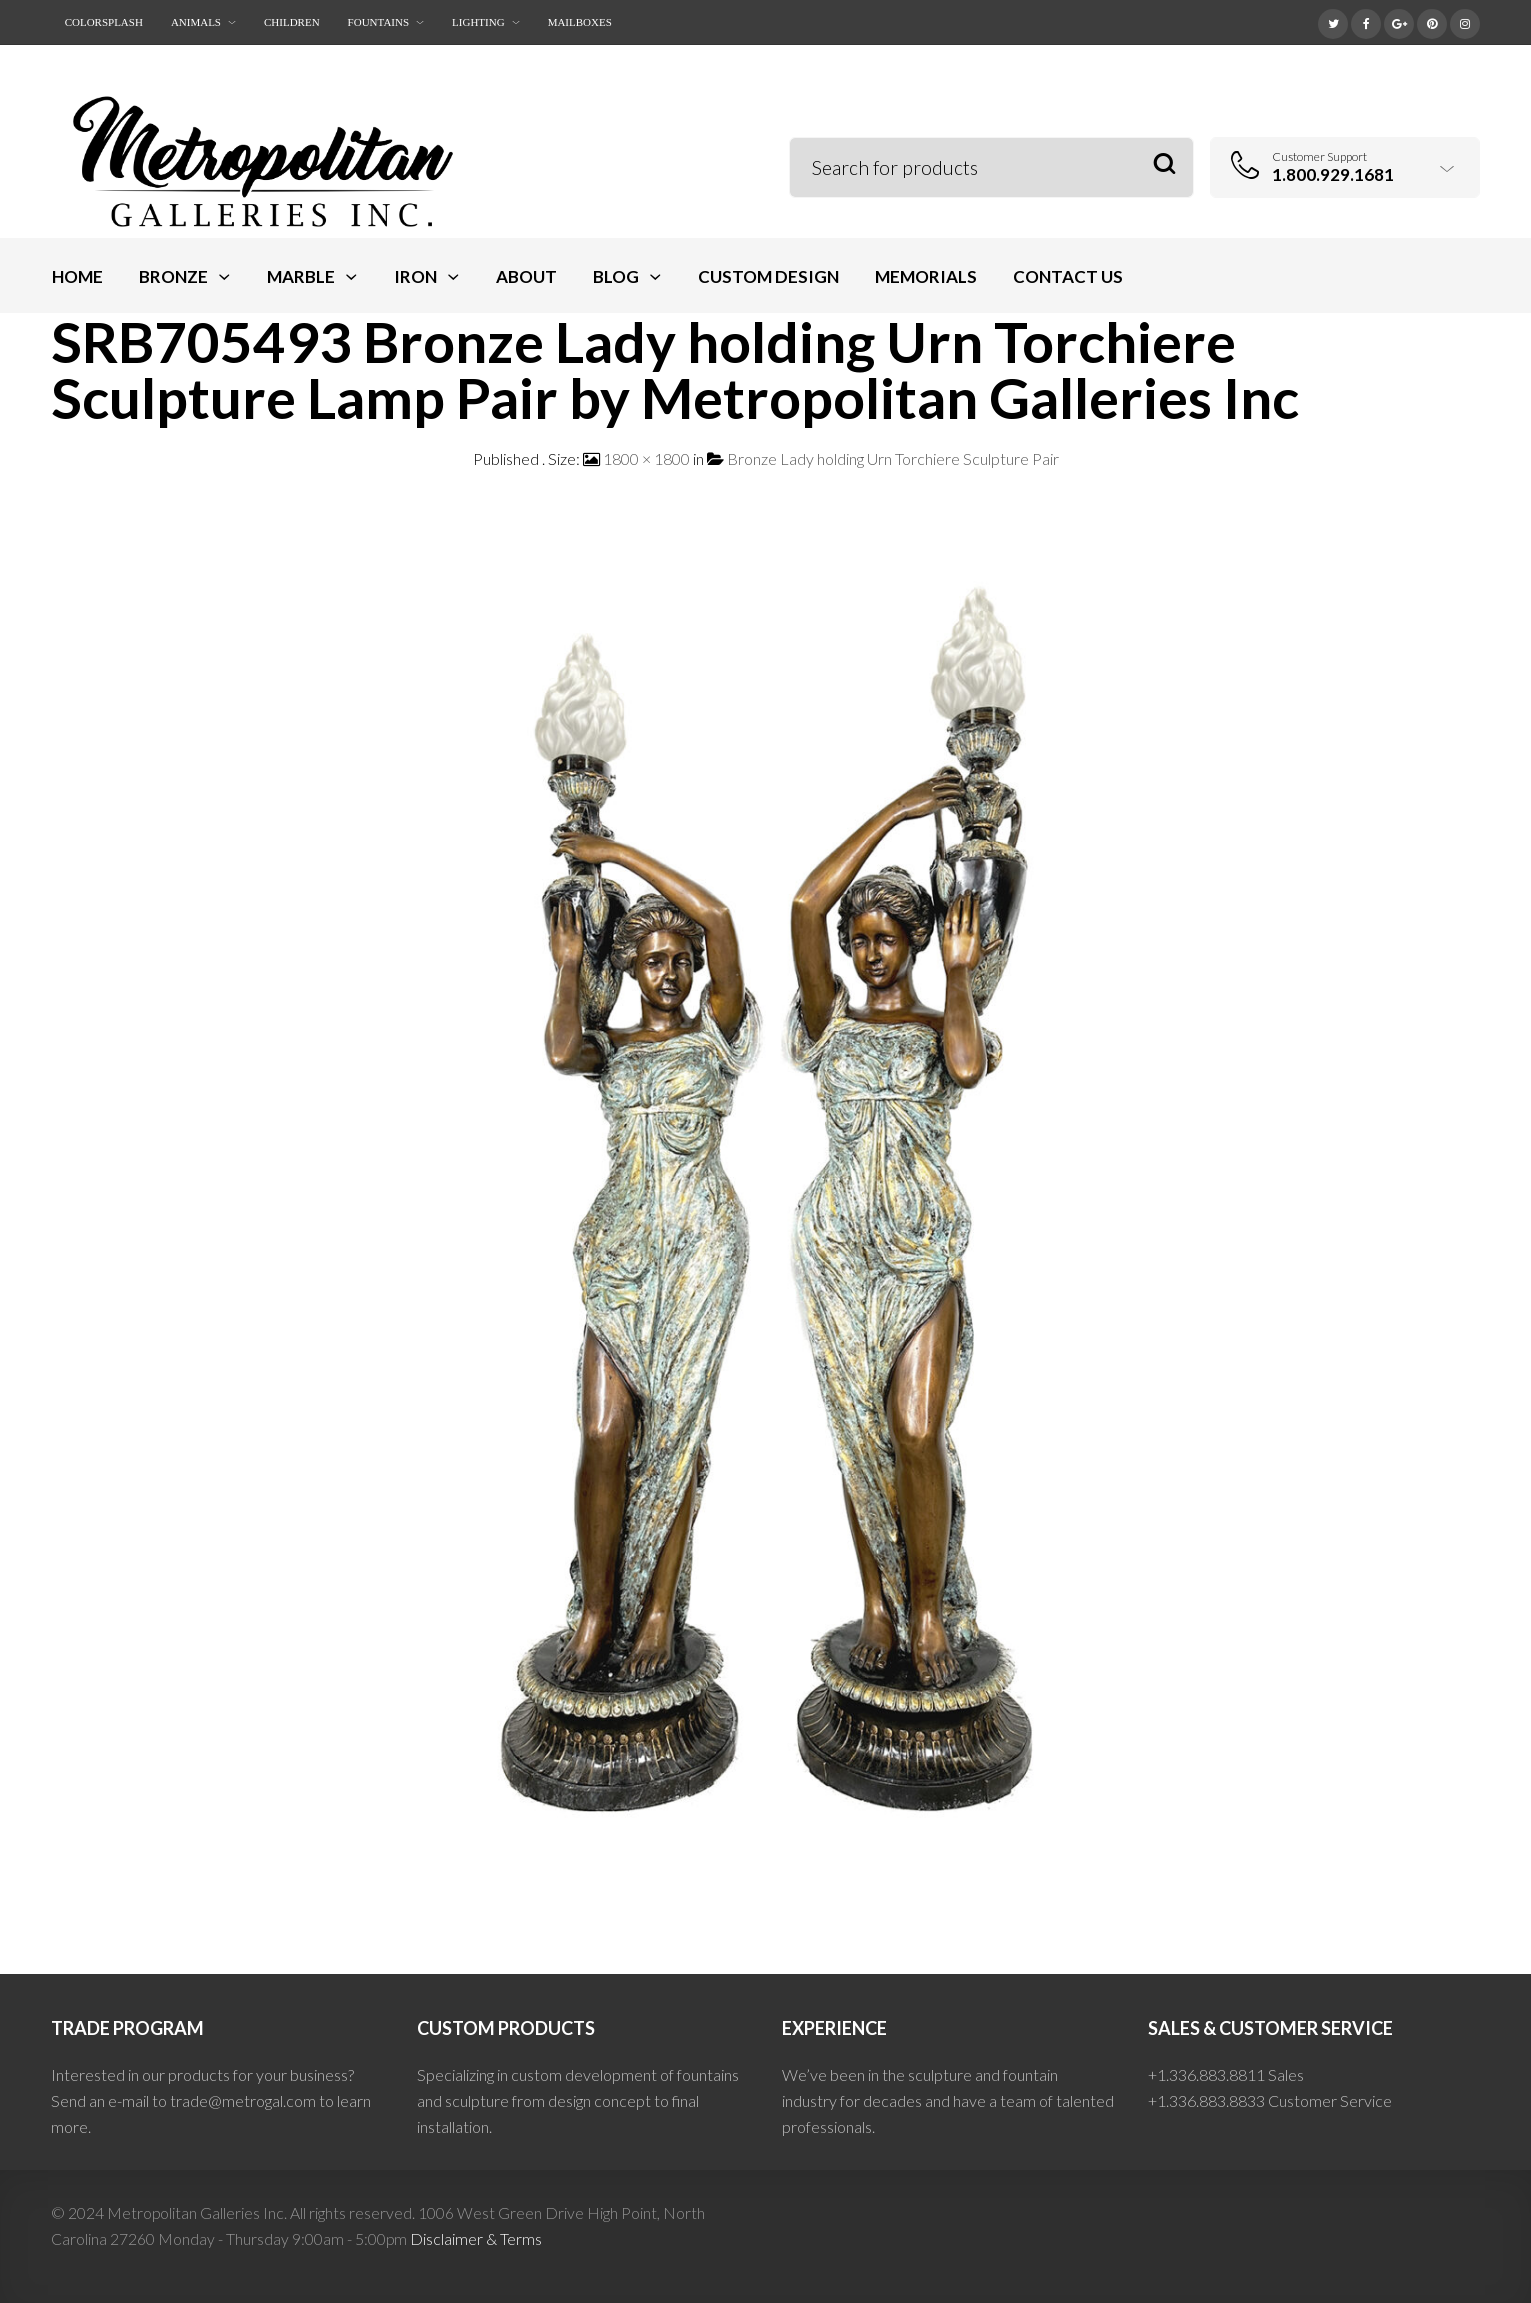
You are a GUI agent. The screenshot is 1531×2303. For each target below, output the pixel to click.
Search (1164, 164)
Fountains (378, 22)
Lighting (478, 22)
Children (292, 22)
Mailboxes (580, 22)
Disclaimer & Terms (476, 2238)
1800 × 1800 (646, 458)
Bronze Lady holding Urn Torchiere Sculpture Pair (893, 458)
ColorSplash (104, 22)
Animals (196, 22)
